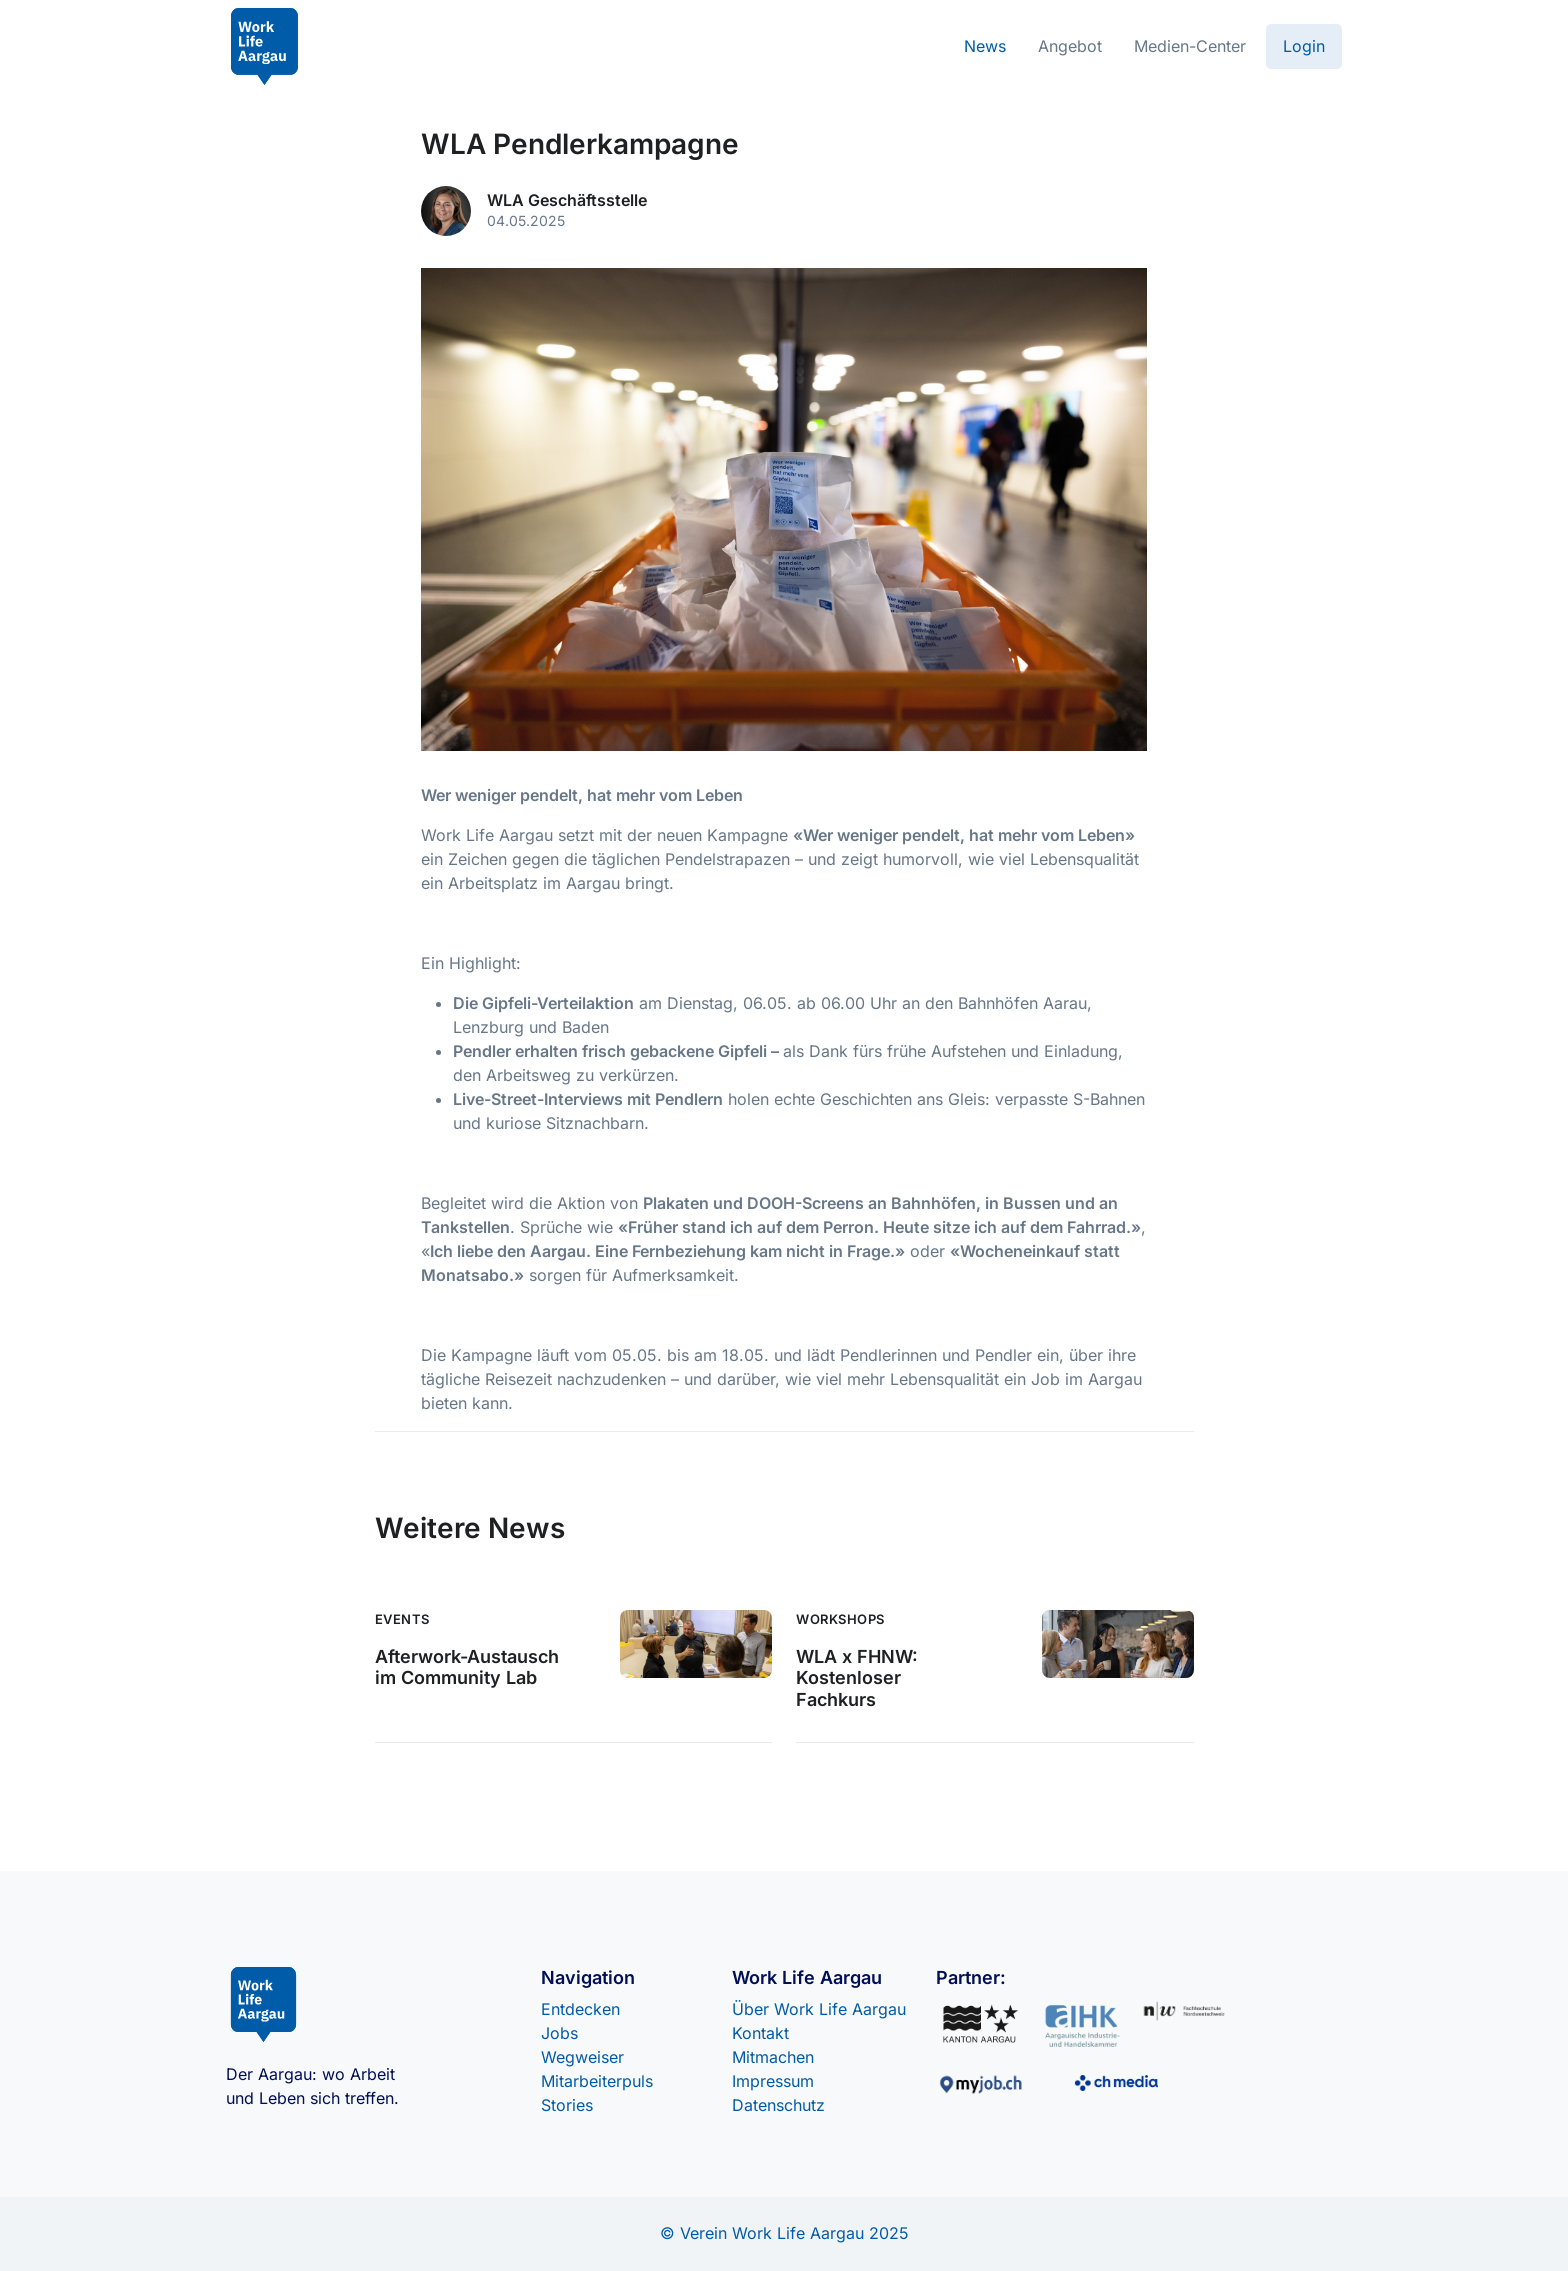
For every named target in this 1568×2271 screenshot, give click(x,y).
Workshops (840, 1619)
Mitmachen (773, 2057)
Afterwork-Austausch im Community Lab (467, 1667)
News (985, 46)
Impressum (773, 2081)
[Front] (264, 46)
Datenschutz (778, 2105)
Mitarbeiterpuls (597, 2081)
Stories (567, 2105)
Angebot (1070, 46)
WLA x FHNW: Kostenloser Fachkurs (857, 1678)
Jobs (559, 2033)
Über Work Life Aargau (819, 2009)
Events (402, 1619)
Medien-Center (1190, 46)
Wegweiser (582, 2057)
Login (1304, 46)
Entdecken (580, 2009)
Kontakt (760, 2033)
